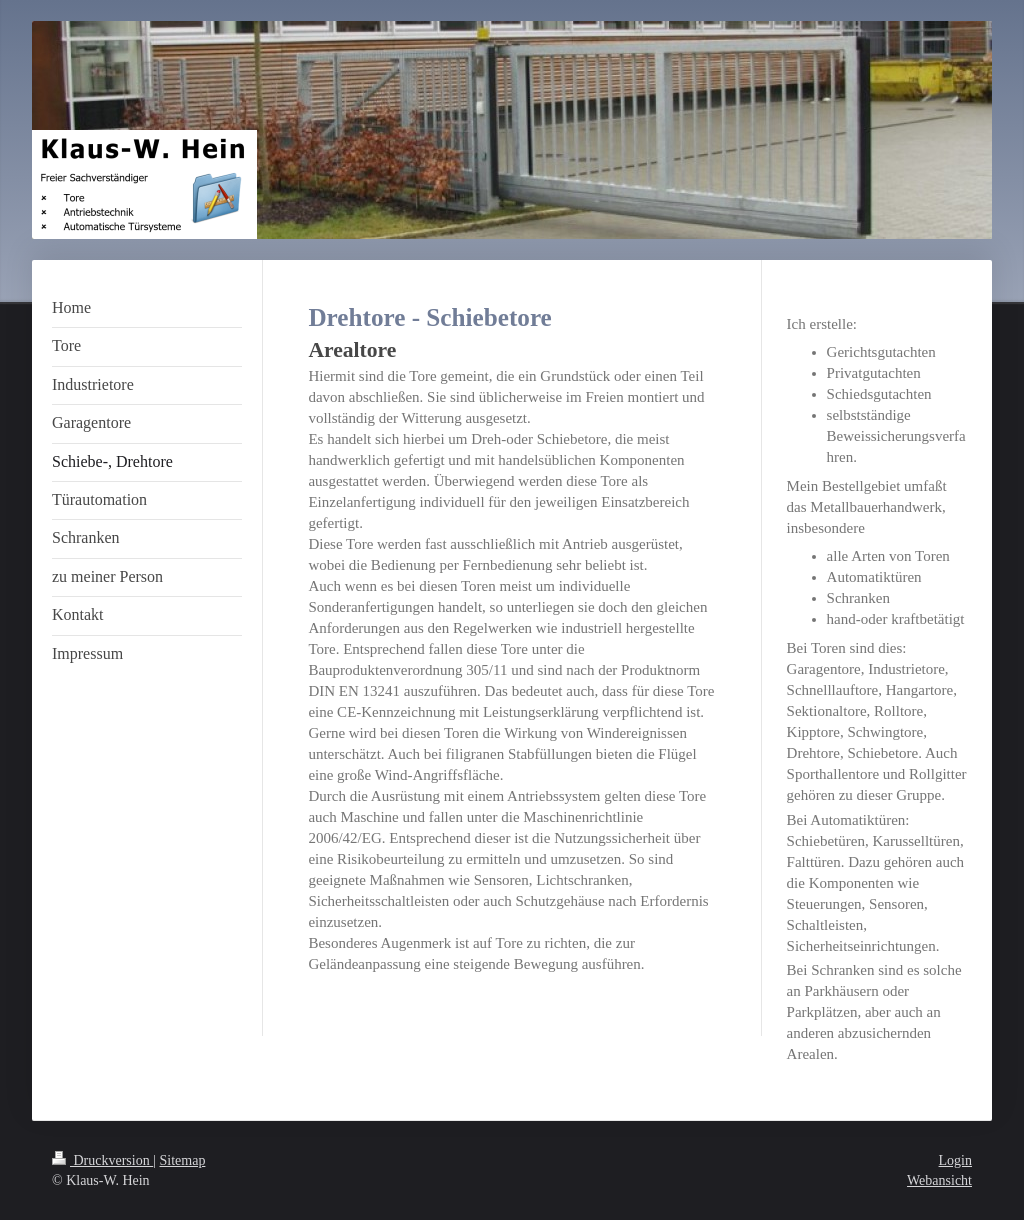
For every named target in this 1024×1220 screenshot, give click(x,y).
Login (955, 1160)
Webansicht (939, 1180)
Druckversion (102, 1160)
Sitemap (183, 1160)
